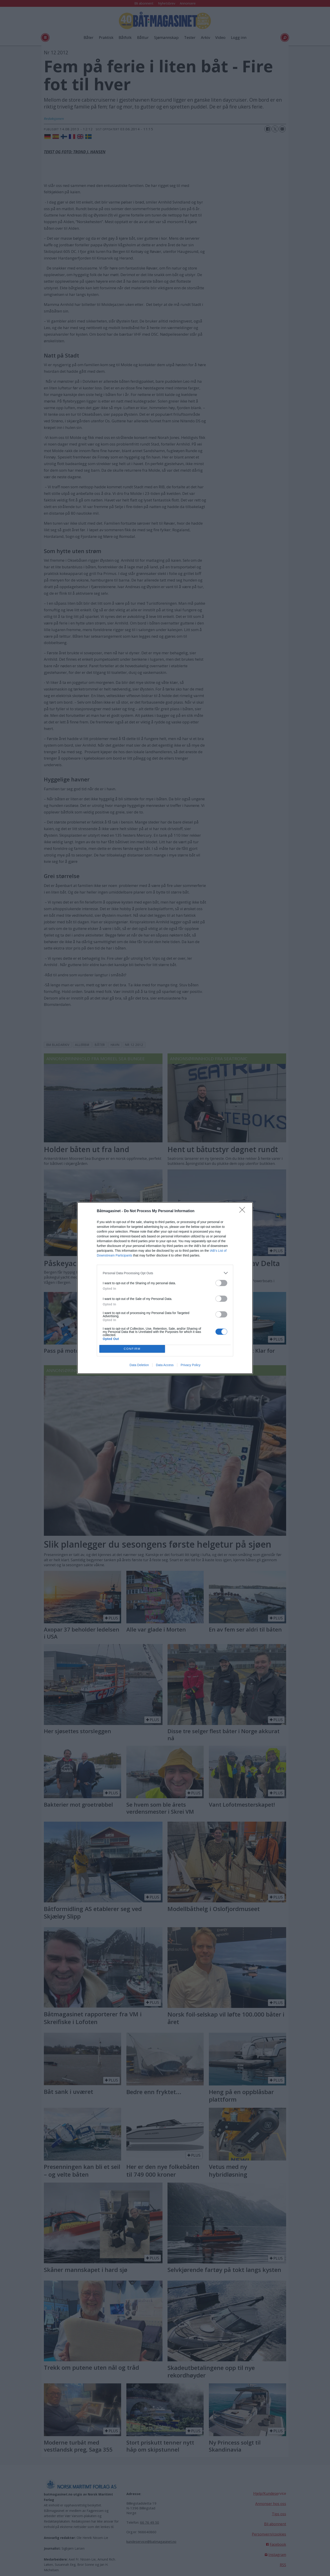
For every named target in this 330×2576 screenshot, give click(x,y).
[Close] (243, 1211)
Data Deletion (139, 1365)
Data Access (165, 1365)
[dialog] (165, 1288)
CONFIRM (132, 1349)
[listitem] (165, 1273)
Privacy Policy (190, 1365)
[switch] (221, 1283)
